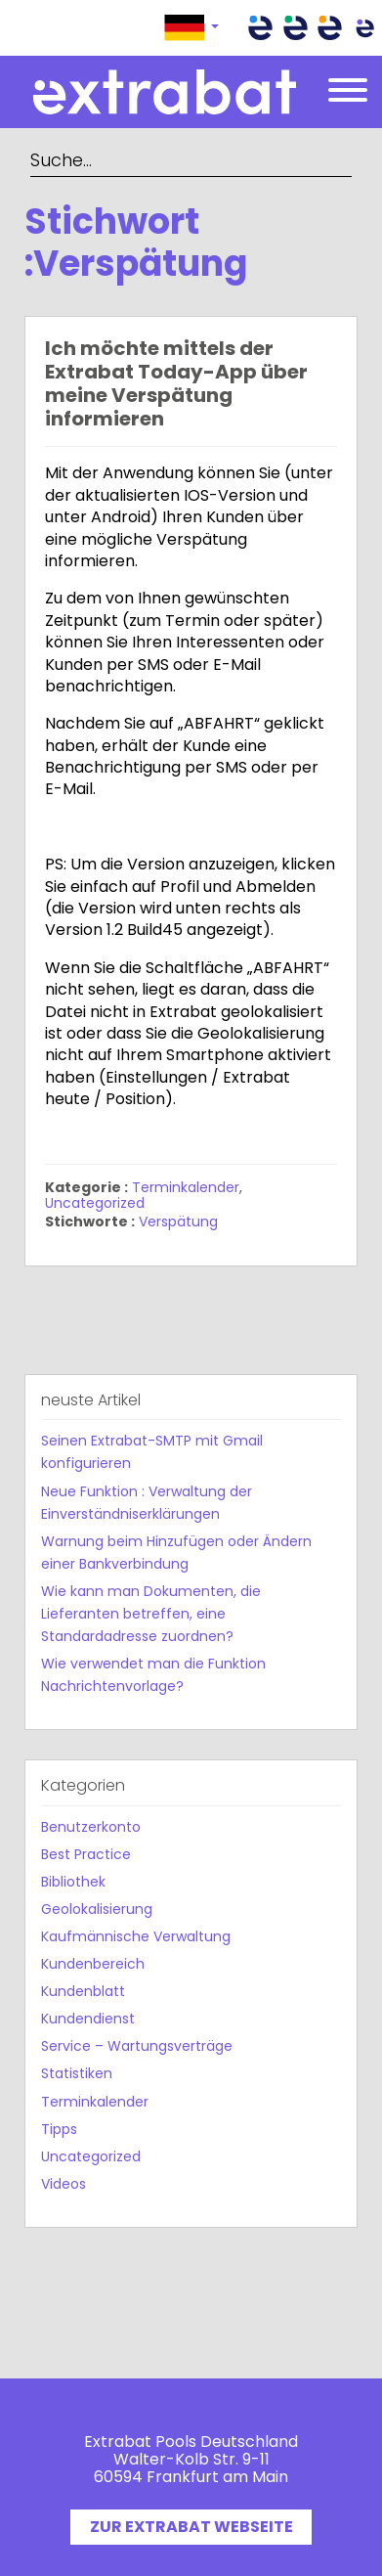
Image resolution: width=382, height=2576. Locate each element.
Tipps (59, 2129)
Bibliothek (73, 1881)
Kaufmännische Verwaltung (136, 1936)
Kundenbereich (93, 1964)
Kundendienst (88, 2018)
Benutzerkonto (91, 1827)
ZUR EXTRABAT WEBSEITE (191, 2526)
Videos (63, 2184)
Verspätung (178, 1221)
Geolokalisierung (96, 1909)
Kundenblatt (83, 1991)
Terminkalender (185, 1187)
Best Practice (86, 1854)
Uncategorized (95, 1203)
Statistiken (76, 2073)
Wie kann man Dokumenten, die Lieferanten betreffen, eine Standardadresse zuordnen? (151, 1613)
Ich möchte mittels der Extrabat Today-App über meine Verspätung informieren (176, 383)
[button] (191, 28)
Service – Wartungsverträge (137, 2046)
